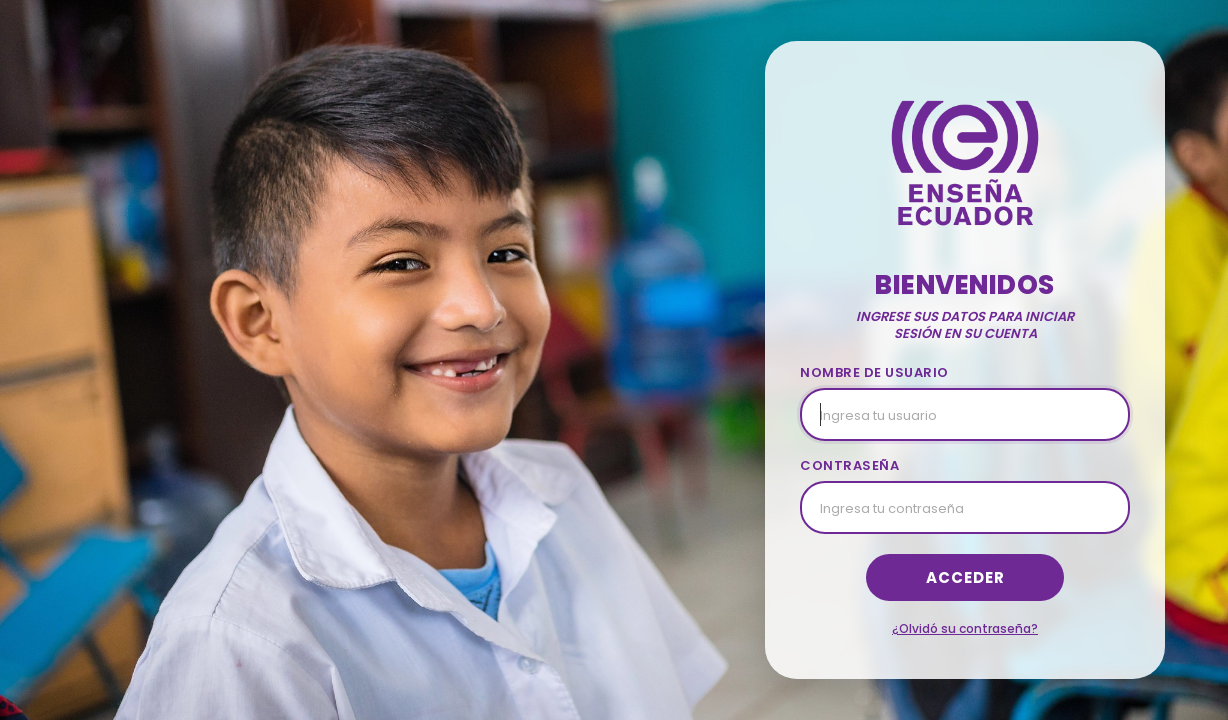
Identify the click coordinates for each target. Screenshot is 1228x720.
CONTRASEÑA (849, 465)
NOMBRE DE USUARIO (874, 372)
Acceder (965, 577)
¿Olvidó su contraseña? (965, 628)
